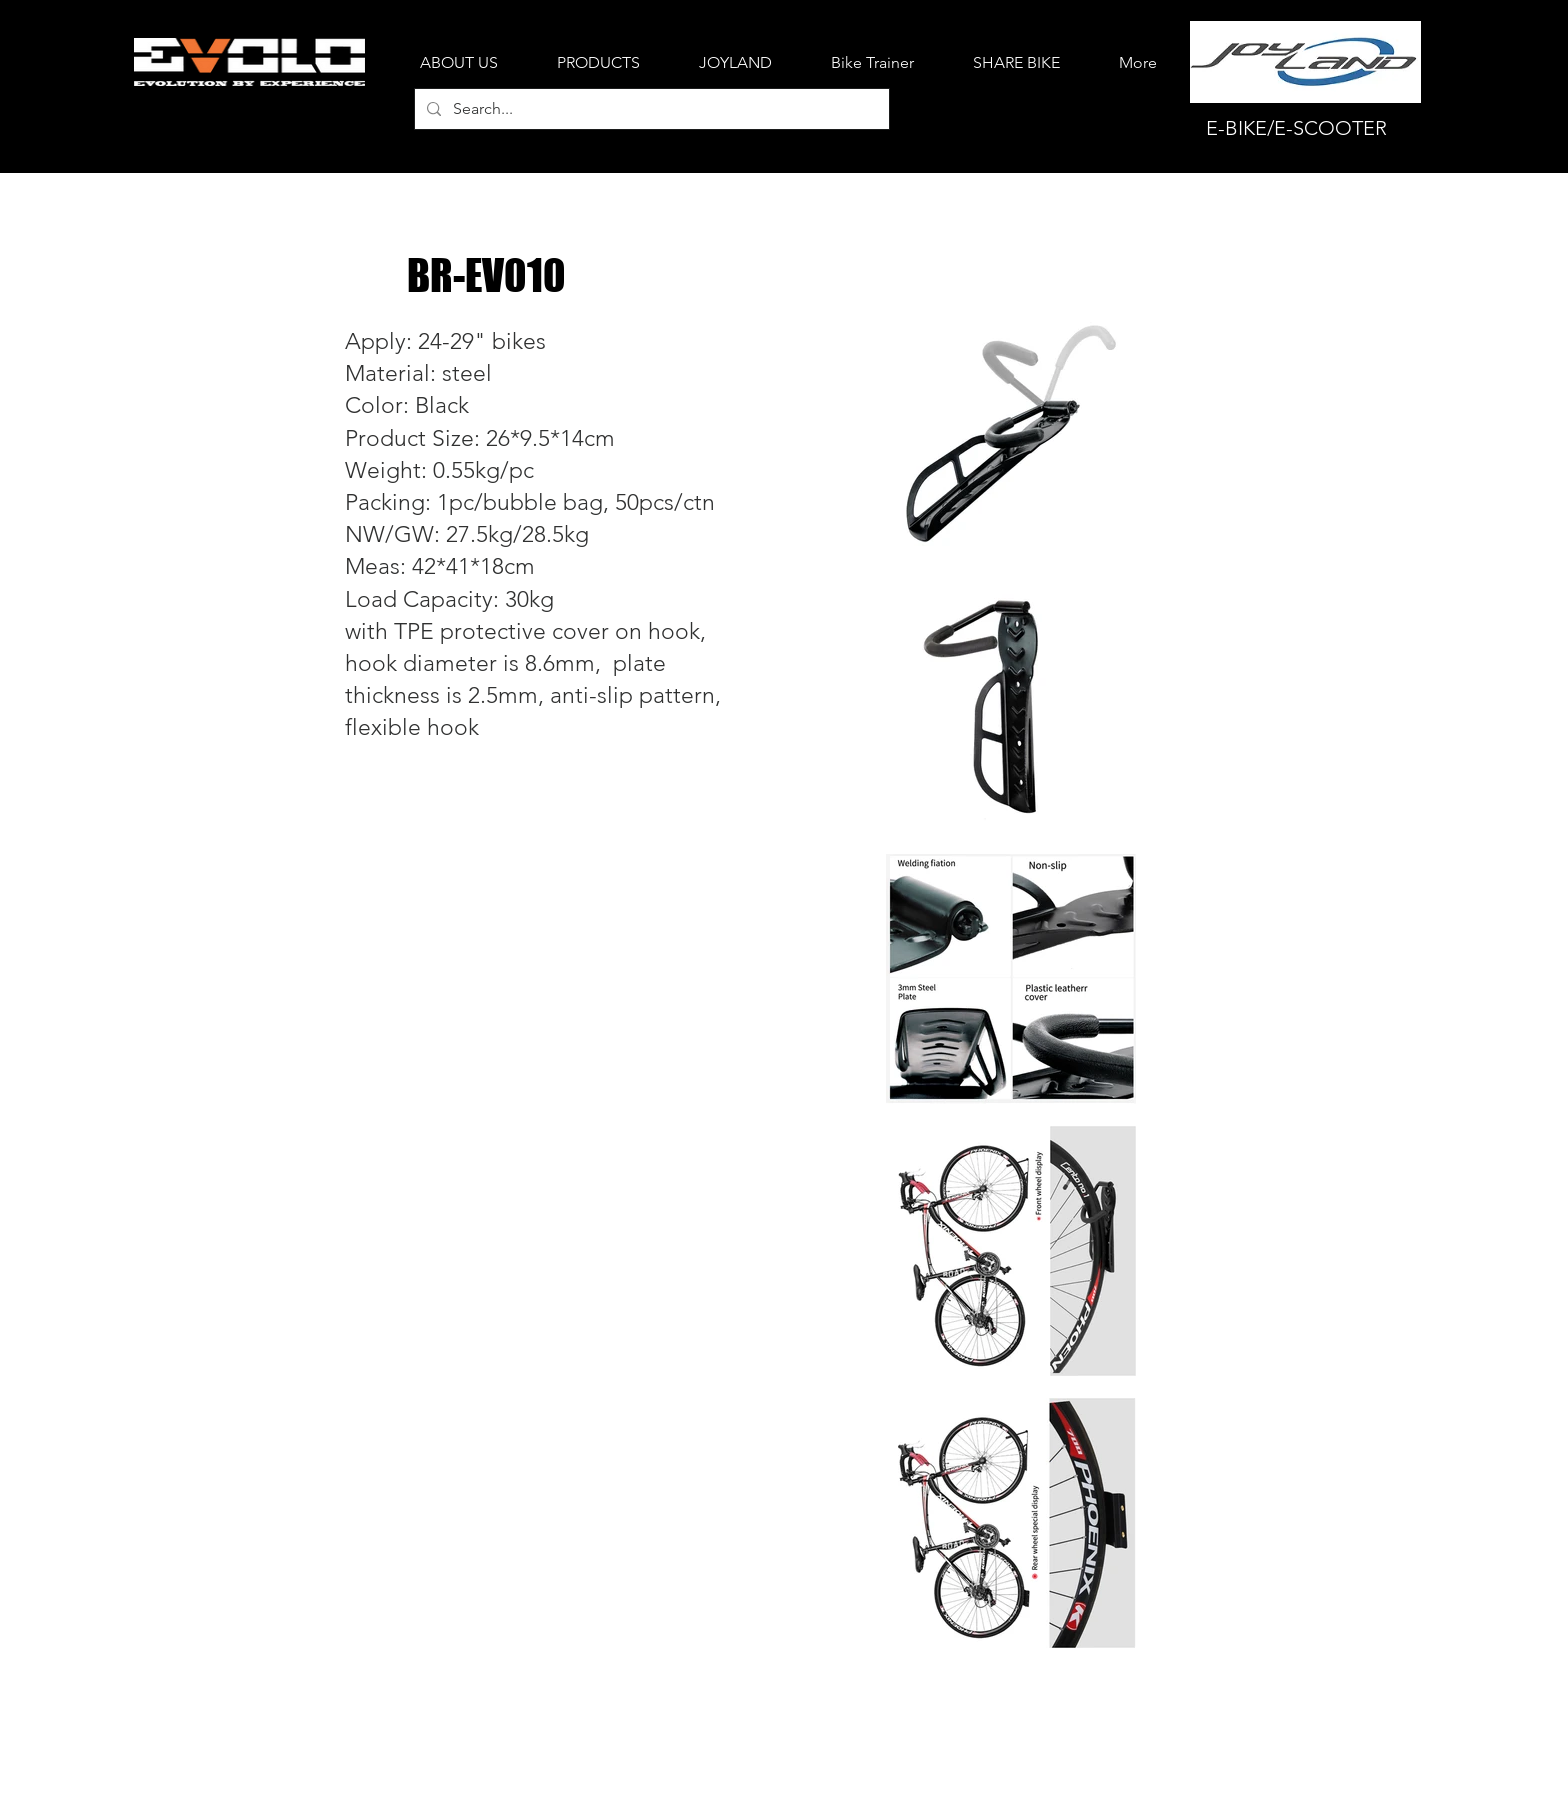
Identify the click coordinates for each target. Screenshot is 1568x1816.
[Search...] (650, 109)
